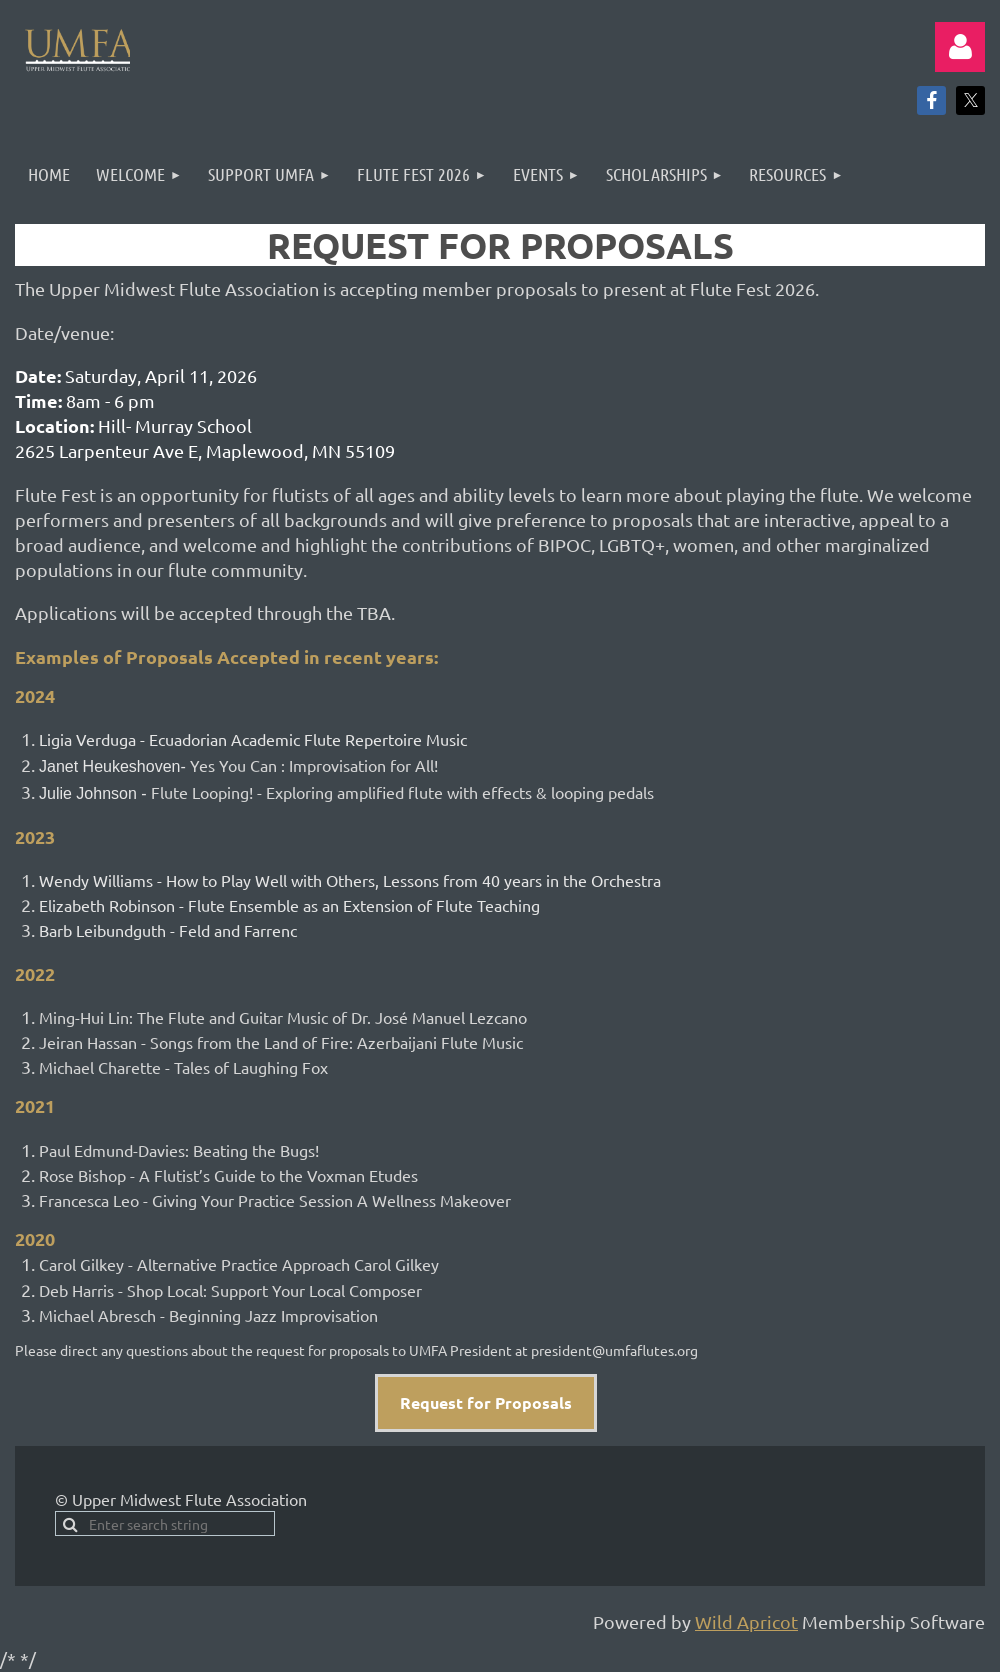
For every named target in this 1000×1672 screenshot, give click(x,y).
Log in (960, 47)
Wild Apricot (746, 1621)
